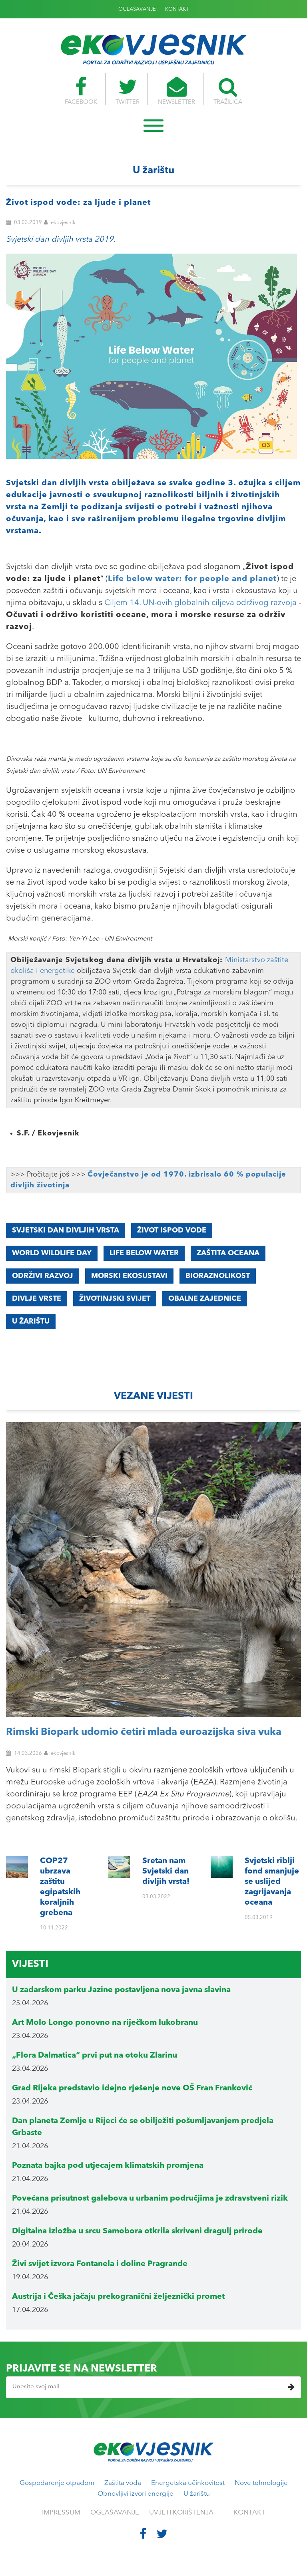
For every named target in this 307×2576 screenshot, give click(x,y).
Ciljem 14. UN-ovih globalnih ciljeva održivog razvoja (200, 603)
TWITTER (127, 91)
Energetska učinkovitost (188, 2483)
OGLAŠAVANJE (137, 9)
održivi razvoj (42, 1276)
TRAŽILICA (230, 91)
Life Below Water (144, 1253)
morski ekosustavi (129, 1276)
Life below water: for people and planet (192, 579)
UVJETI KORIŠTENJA (181, 2512)
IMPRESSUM (61, 2512)
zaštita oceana (228, 1253)
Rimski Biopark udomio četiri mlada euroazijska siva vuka (143, 1732)
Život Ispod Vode (171, 1230)
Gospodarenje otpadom (57, 2483)
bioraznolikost (217, 1276)
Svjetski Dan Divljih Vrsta (65, 1230)
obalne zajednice (204, 1298)
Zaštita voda (122, 2483)
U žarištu (196, 2494)
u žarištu (31, 1321)
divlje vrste (36, 1298)
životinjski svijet (114, 1298)
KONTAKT (177, 9)
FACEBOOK (79, 91)
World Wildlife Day (52, 1253)
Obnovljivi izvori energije (135, 2494)
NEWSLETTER (177, 91)
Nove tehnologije (261, 2483)
